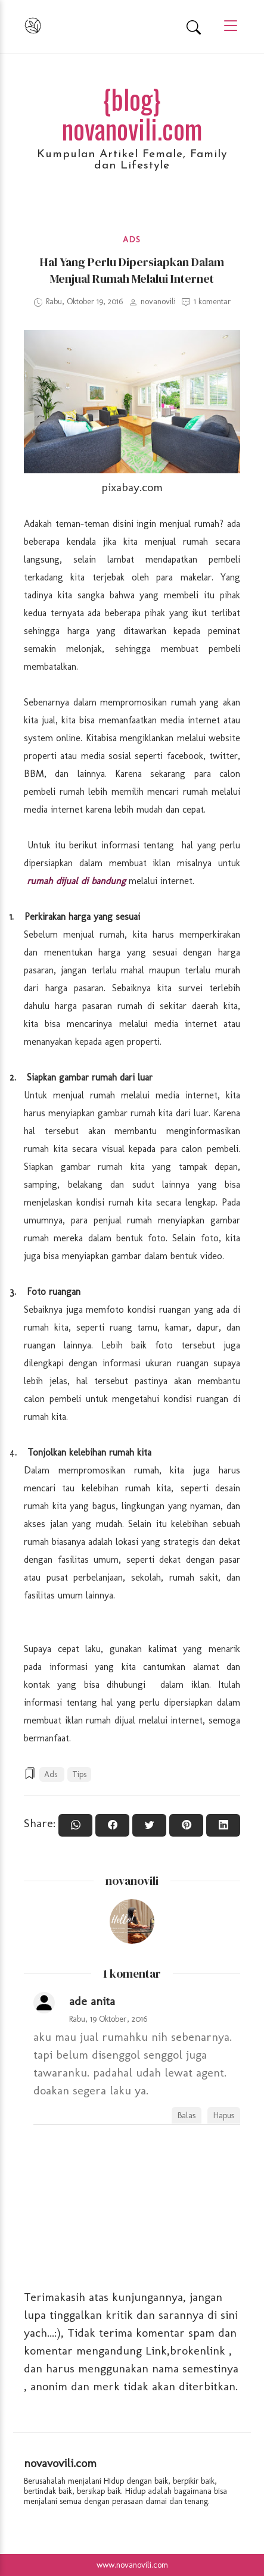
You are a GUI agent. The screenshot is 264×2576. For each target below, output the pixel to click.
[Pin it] (186, 1825)
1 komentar (212, 301)
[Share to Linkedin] (223, 1825)
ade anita (92, 2001)
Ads (132, 240)
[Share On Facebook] (112, 1825)
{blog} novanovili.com (132, 113)
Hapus (223, 2115)
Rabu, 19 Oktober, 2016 (108, 2018)
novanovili (132, 1880)
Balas (186, 2115)
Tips (79, 1774)
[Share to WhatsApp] (75, 1825)
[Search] (193, 27)
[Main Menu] (226, 26)
